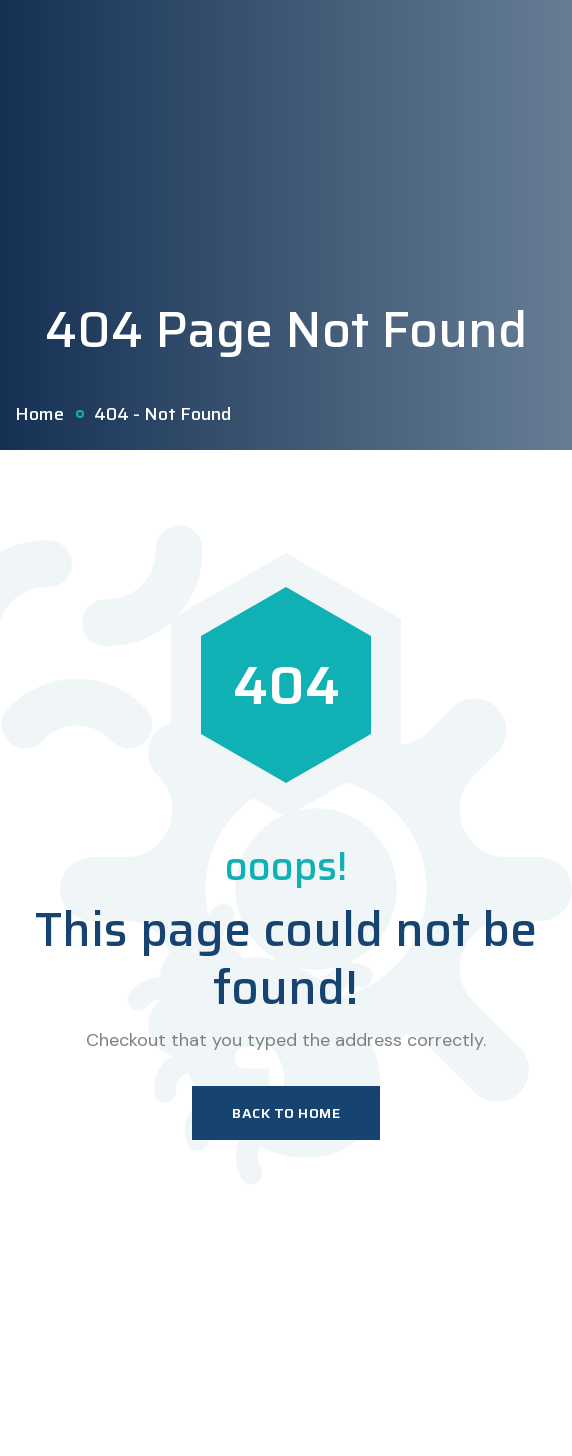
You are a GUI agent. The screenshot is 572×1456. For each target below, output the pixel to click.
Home (39, 414)
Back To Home (286, 1113)
